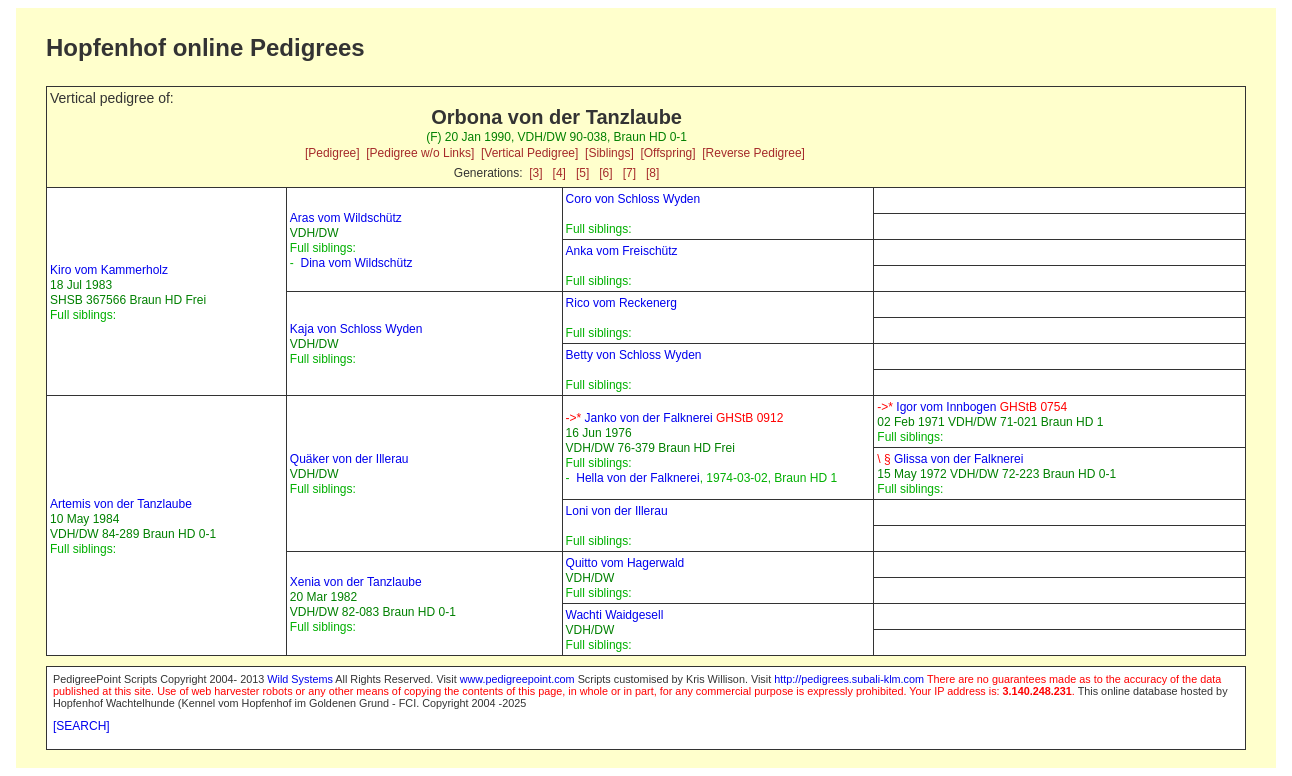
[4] (559, 173)
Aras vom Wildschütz (346, 218)
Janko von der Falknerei (675, 418)
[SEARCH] (81, 726)
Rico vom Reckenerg (621, 303)
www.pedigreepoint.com (517, 679)
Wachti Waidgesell (615, 615)
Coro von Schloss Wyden (633, 199)
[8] (652, 173)
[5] (582, 173)
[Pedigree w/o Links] (420, 153)
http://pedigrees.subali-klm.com (849, 679)
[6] (605, 173)
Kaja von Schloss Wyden (356, 329)
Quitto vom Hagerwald (625, 563)
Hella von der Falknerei (637, 478)
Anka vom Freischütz (622, 251)
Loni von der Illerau (617, 511)
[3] (535, 173)
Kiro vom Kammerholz (109, 270)
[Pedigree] (332, 153)
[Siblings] (609, 153)
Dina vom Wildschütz (356, 263)
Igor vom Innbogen (972, 407)
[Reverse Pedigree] (753, 153)
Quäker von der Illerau (349, 459)
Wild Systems (300, 679)
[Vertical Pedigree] (529, 153)
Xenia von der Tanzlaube (356, 582)
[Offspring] (667, 153)
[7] (629, 173)
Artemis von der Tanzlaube (121, 504)
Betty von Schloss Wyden (634, 355)
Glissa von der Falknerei (950, 459)
